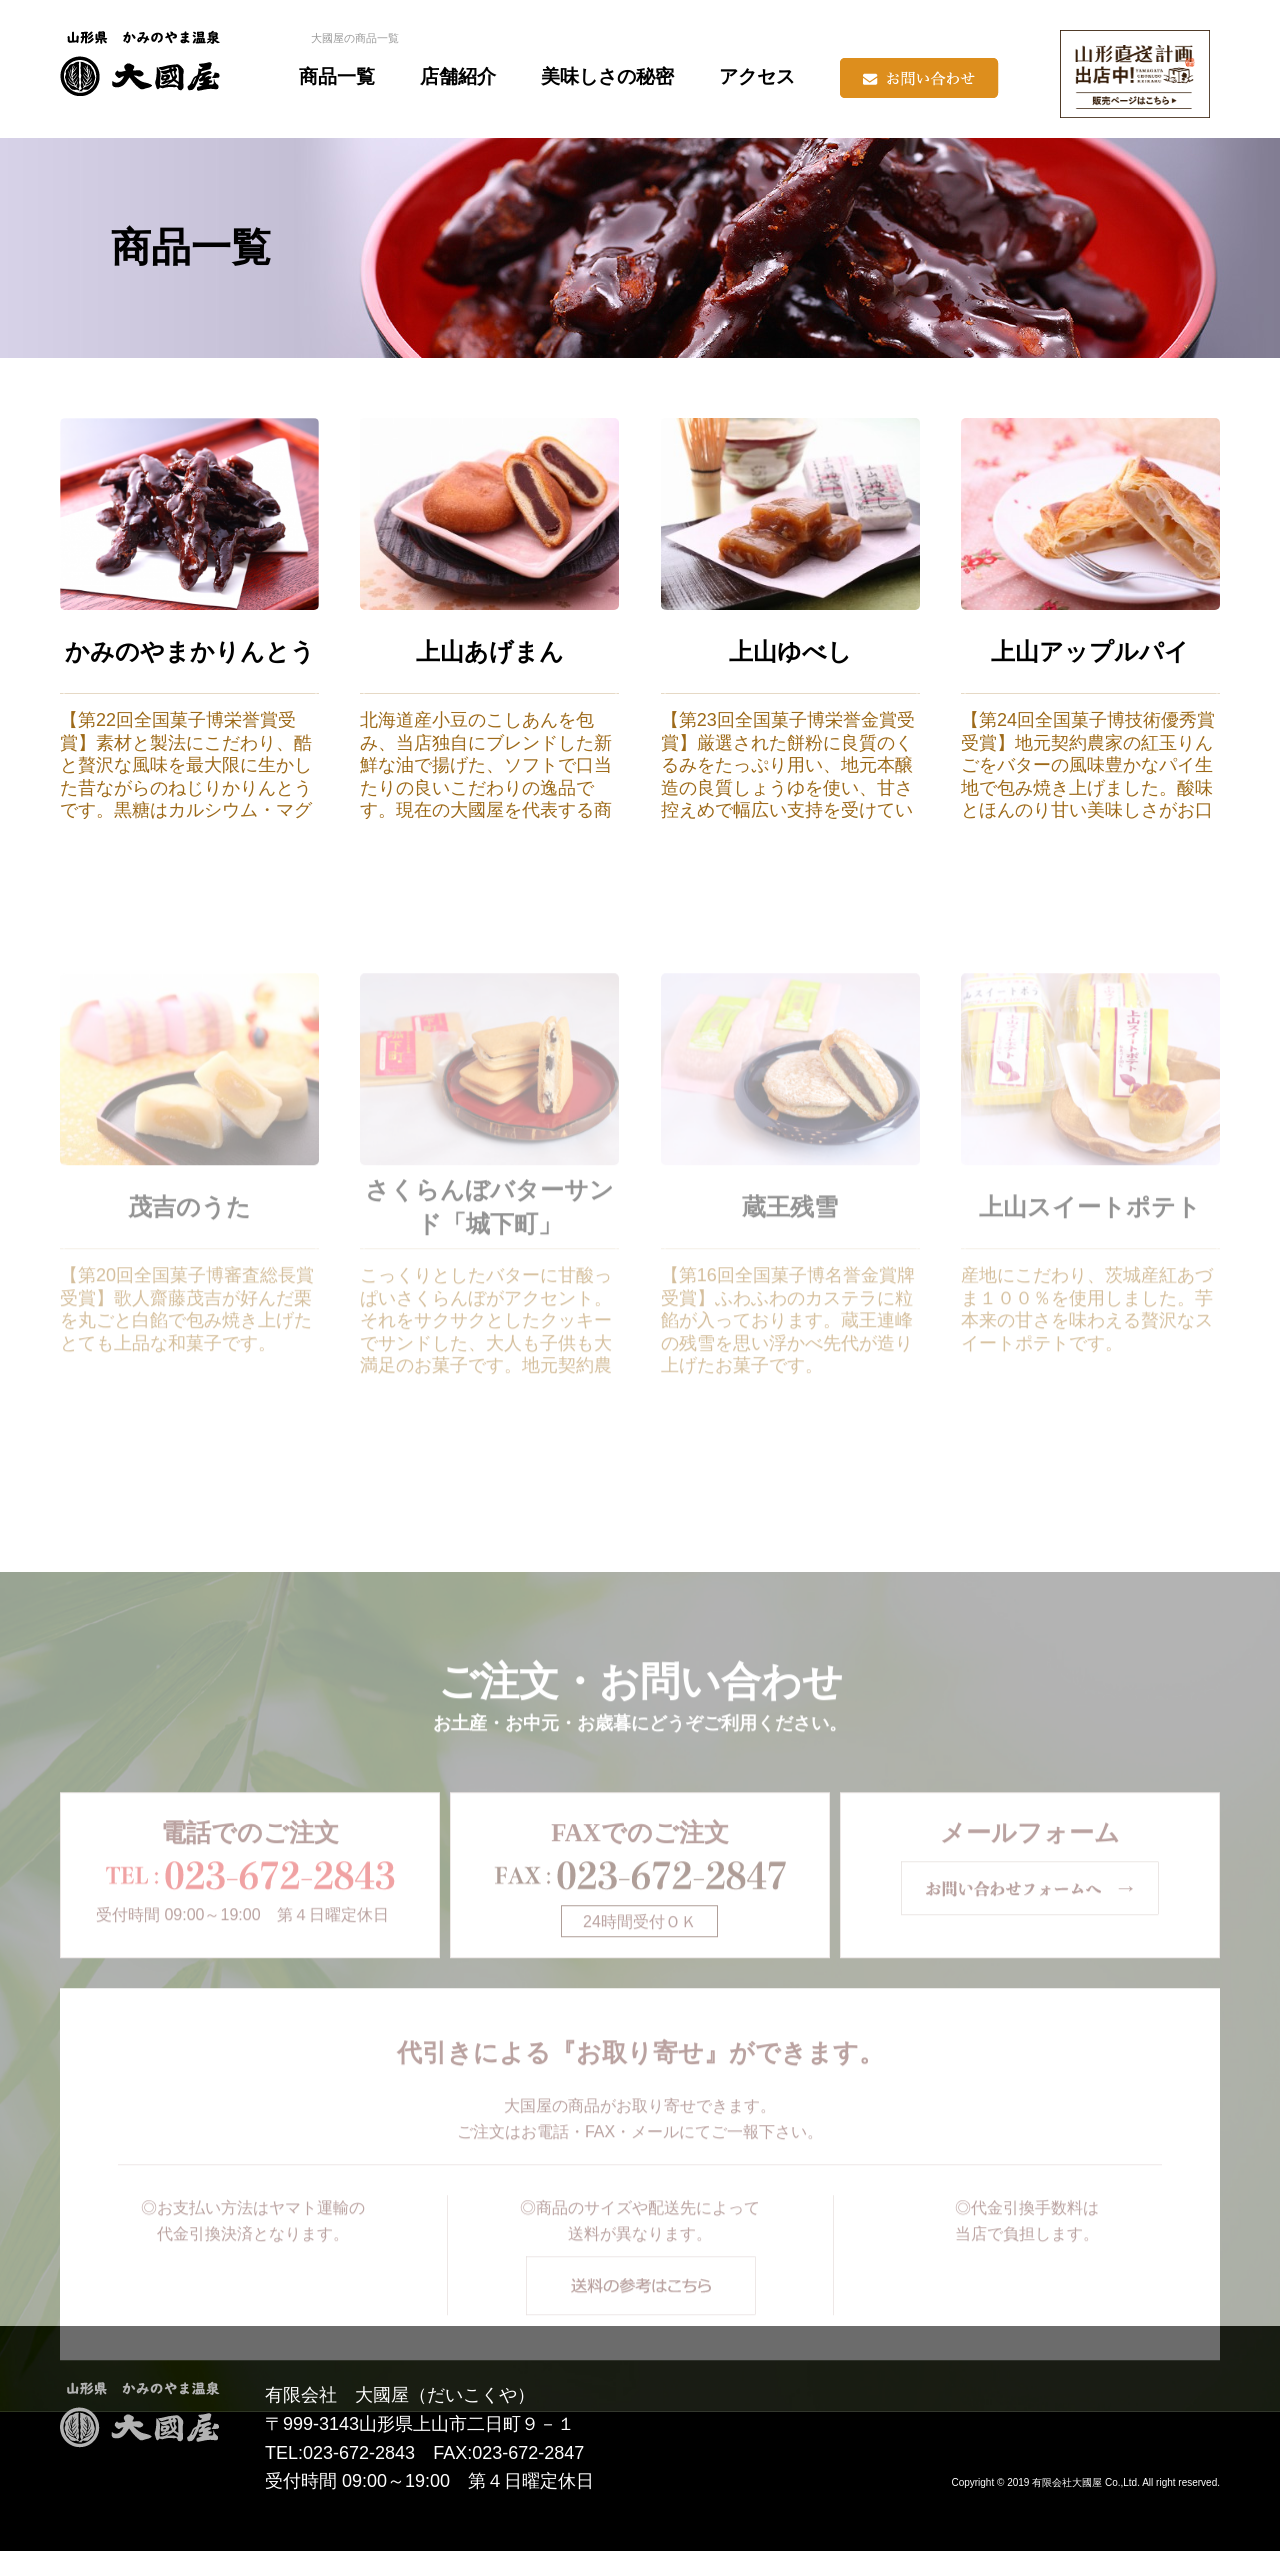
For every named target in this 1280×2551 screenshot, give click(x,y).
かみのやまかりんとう (190, 652)
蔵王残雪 (790, 1259)
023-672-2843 (359, 2453)
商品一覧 (337, 76)
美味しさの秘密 (607, 76)
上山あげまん (490, 652)
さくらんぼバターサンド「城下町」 (489, 1259)
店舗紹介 (458, 76)
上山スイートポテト (1090, 1259)
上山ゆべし (790, 652)
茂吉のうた (189, 1259)
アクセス (757, 76)
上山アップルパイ (1090, 652)
